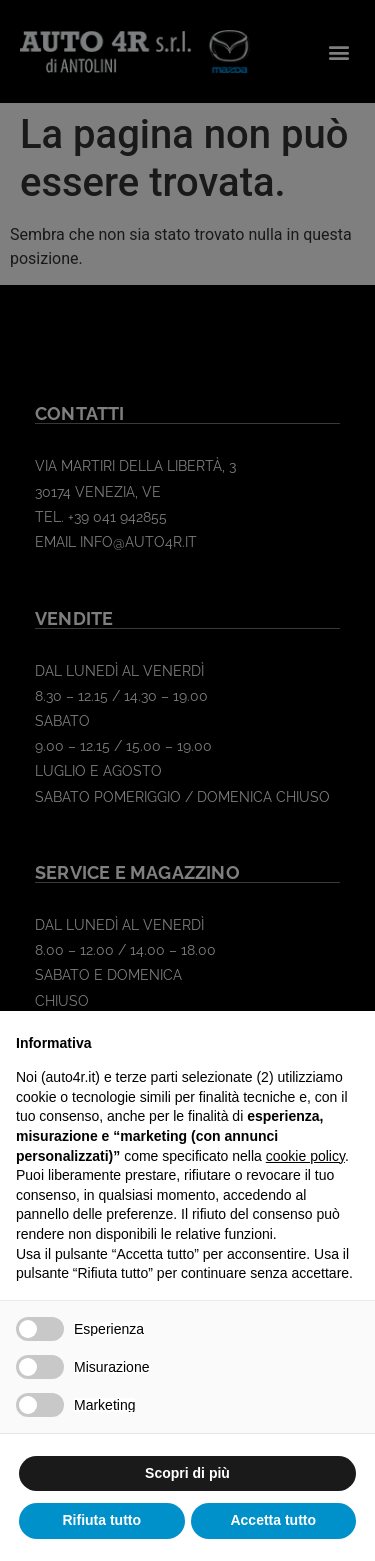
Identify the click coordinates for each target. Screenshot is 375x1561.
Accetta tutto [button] (273, 1520)
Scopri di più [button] (187, 1473)
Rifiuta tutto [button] (101, 1520)
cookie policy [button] (305, 1156)
